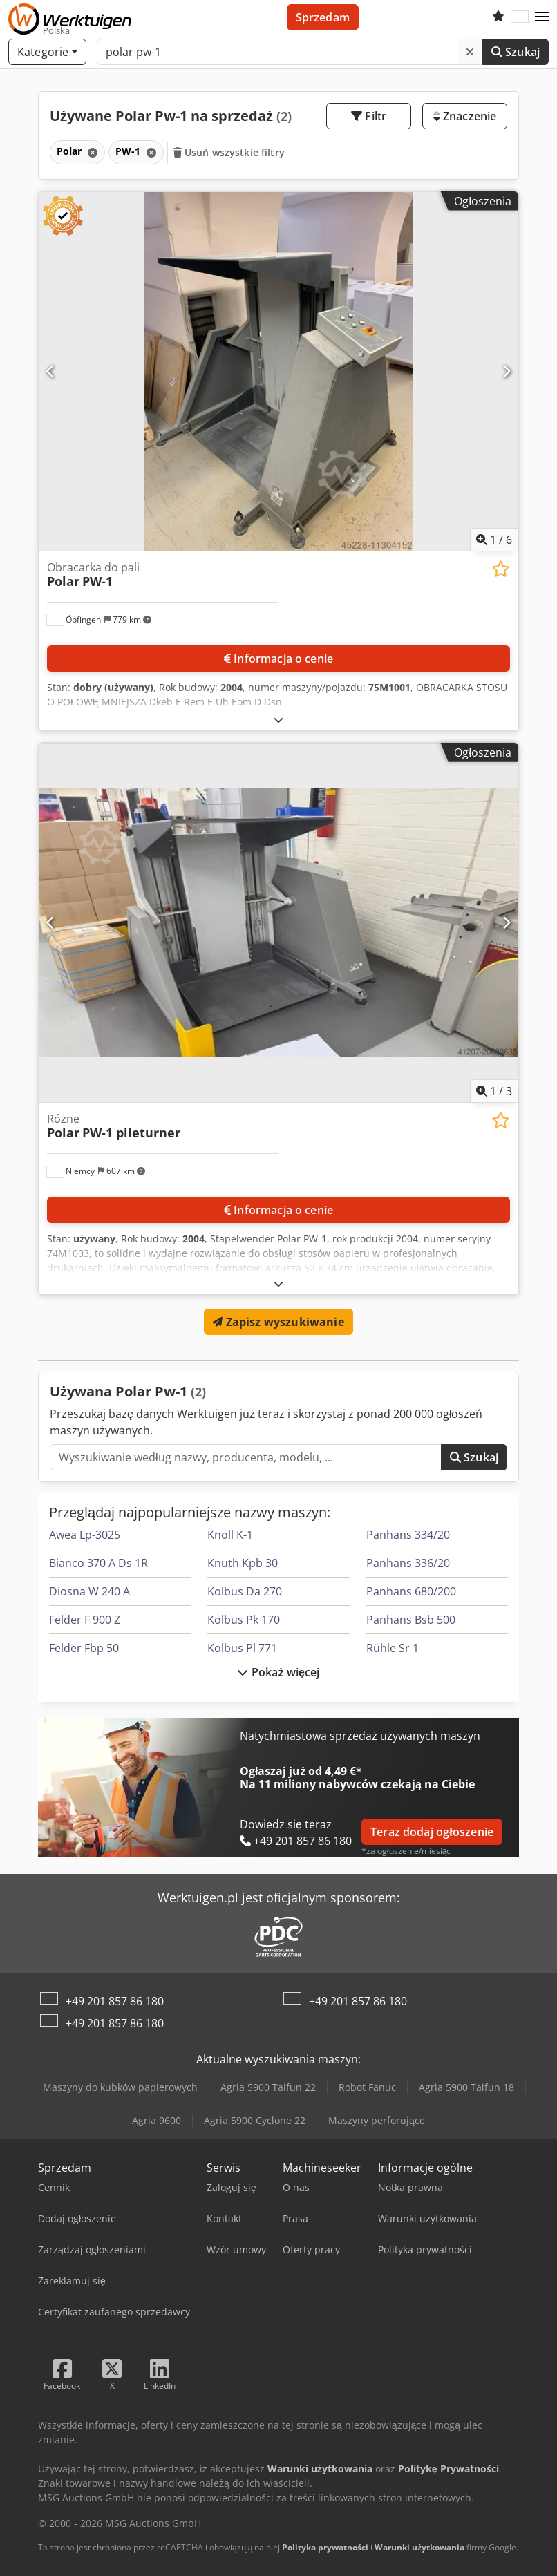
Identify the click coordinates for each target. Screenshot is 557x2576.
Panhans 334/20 (408, 1534)
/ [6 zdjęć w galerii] (494, 539)
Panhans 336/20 (408, 1563)
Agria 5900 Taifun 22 (268, 2087)
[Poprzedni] (51, 371)
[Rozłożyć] (278, 719)
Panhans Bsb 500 (410, 1619)
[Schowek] (498, 17)
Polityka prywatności (325, 2547)
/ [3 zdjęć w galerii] (494, 1091)
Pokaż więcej (278, 1672)
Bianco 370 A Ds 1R (98, 1563)
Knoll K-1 (230, 1534)
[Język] (519, 17)
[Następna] (506, 371)
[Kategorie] (47, 52)
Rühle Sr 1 (392, 1648)
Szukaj (515, 51)
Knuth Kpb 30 (242, 1563)
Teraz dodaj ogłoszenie (431, 1831)
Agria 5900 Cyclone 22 (254, 2120)
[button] (542, 17)
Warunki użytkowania (419, 2547)
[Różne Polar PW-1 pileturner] (278, 923)
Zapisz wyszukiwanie (278, 1321)
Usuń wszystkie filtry (229, 152)
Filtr (368, 116)
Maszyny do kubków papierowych (120, 2087)
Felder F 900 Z (84, 1619)
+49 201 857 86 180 (115, 2001)
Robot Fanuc (367, 2087)
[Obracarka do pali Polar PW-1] (278, 371)
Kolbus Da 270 (244, 1591)
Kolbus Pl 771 (242, 1648)
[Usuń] (470, 52)
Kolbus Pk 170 (243, 1619)
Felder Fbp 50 (84, 1648)
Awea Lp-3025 (84, 1534)
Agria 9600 (156, 2120)
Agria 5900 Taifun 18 (466, 2087)
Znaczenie (465, 116)
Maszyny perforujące (376, 2120)
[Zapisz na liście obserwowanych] (500, 569)
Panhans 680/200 (411, 1591)
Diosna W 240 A (89, 1591)
